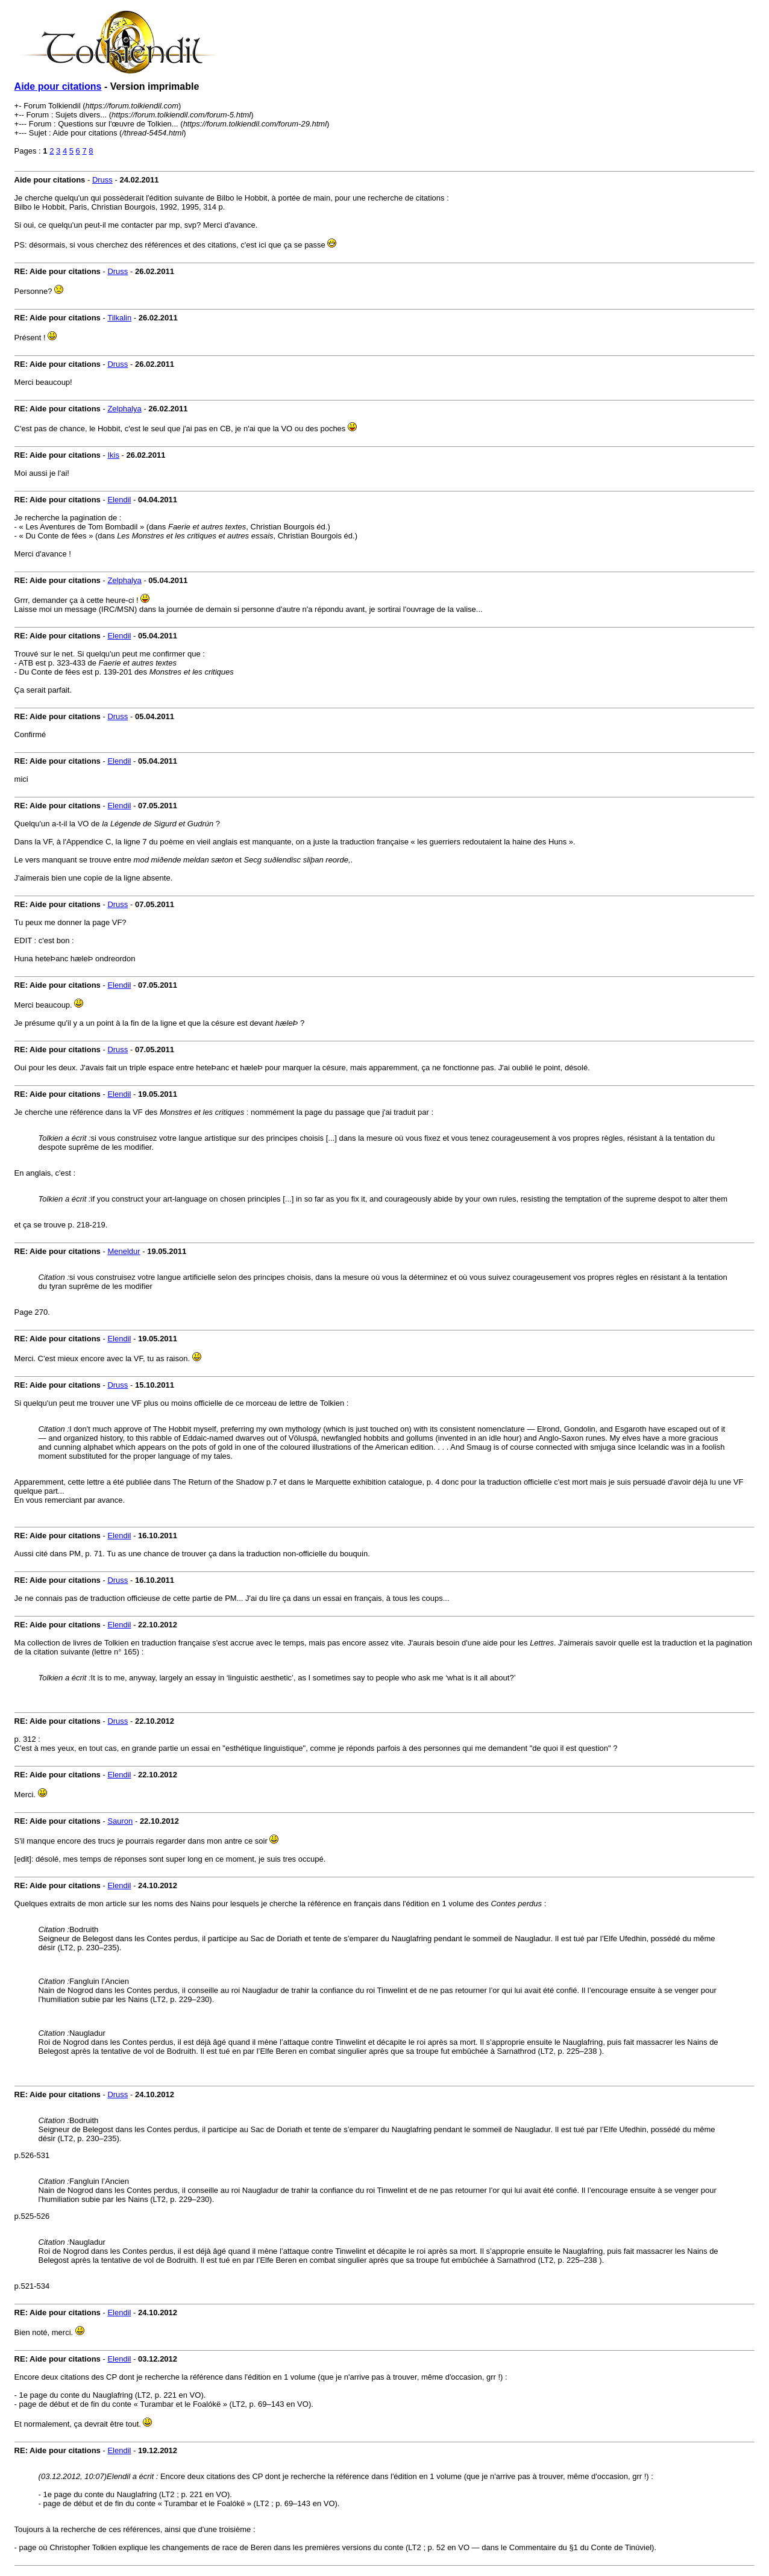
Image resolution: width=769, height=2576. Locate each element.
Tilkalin (119, 317)
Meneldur (123, 1251)
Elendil (119, 499)
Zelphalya (124, 408)
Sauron (120, 1821)
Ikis (113, 455)
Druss (102, 179)
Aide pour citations (58, 86)
